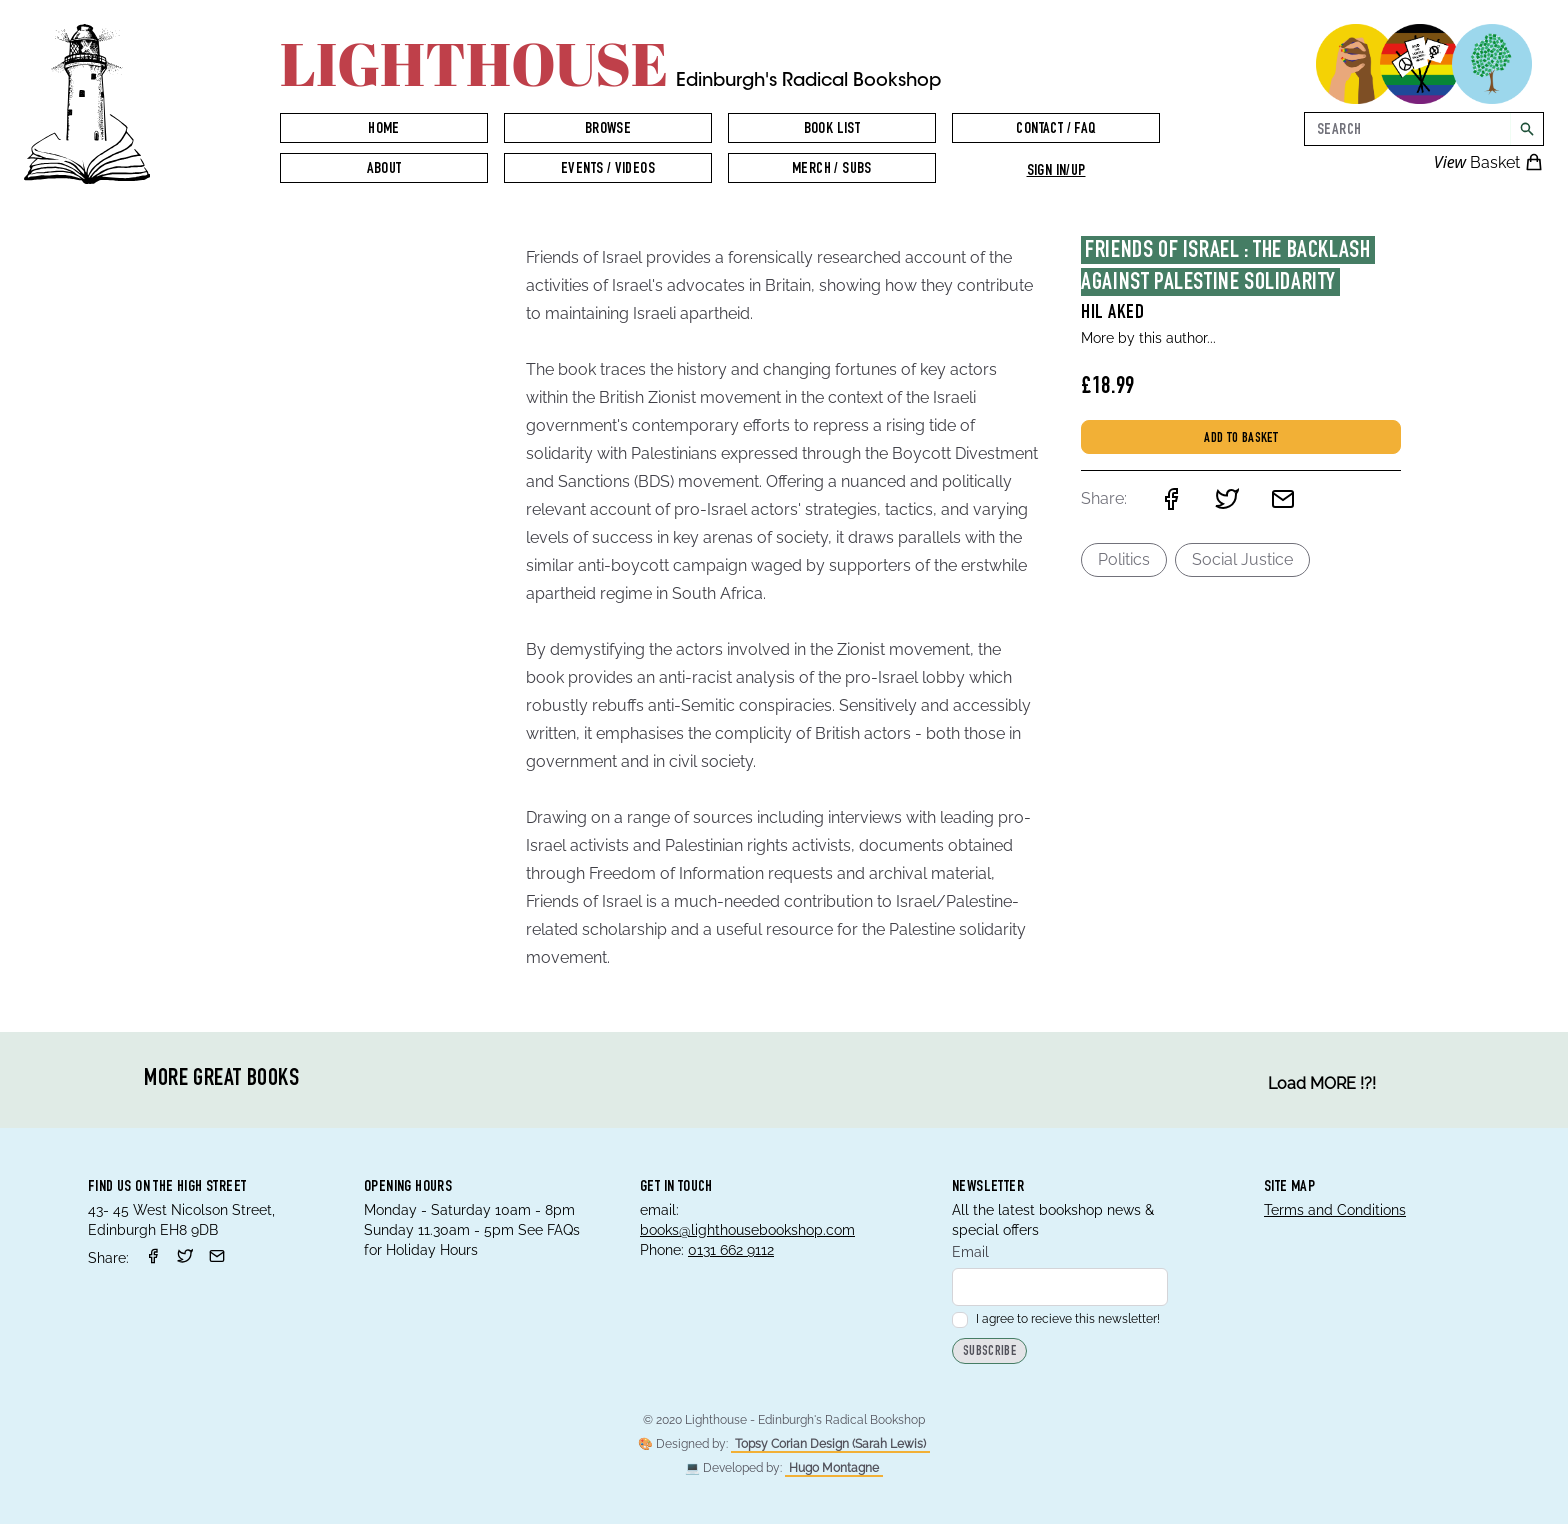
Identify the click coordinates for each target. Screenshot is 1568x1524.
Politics (1124, 559)
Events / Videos (608, 170)
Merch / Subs (832, 170)
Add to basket (1241, 439)
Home (384, 130)
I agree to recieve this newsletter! (1056, 1319)
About (384, 170)
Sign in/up (1056, 172)
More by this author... (1148, 338)
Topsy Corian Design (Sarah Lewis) (830, 1444)
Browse (608, 130)
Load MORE (1322, 1084)
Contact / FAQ (1055, 130)
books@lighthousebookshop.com (747, 1230)
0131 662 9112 (731, 1250)
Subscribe (989, 1353)
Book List (832, 130)
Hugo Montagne (834, 1468)
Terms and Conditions (1335, 1210)
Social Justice (1242, 559)
